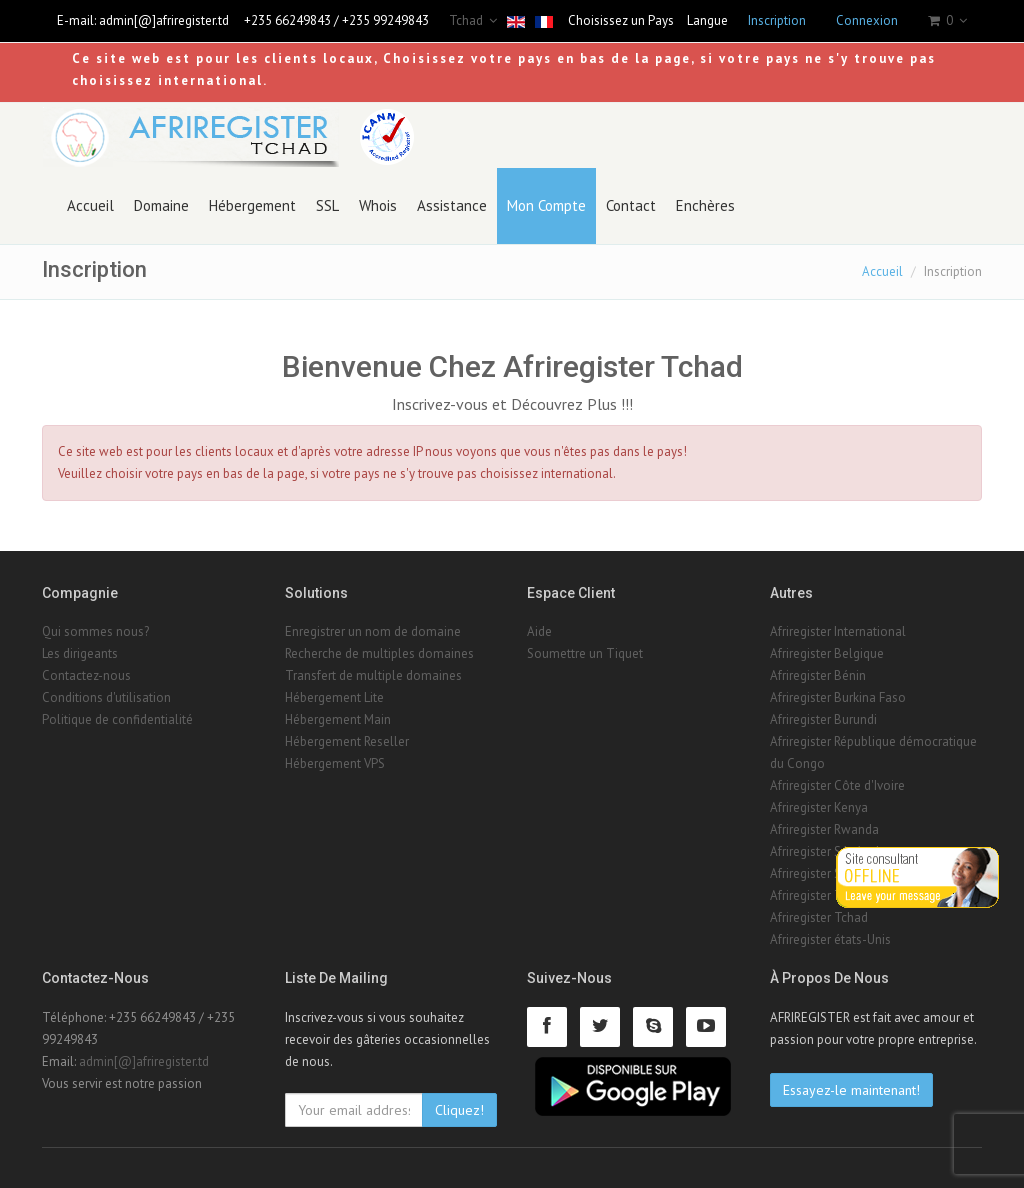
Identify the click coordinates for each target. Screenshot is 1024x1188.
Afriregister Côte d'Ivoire (837, 785)
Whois (378, 205)
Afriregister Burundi (823, 719)
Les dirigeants (80, 653)
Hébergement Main (338, 719)
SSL (327, 205)
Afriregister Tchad (819, 917)
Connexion (867, 20)
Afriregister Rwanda (824, 829)
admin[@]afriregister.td (164, 20)
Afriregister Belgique (827, 653)
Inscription (777, 20)
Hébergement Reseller (347, 741)
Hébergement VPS (335, 763)
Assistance (452, 205)
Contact (631, 205)
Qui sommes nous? (95, 631)
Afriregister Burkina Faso (838, 697)
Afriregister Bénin (818, 675)
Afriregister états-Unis (830, 939)
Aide (539, 631)
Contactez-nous (86, 675)
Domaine (161, 205)
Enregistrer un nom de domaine (373, 631)
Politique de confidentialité (117, 719)
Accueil (90, 205)
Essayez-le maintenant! (851, 1090)
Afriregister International (838, 631)
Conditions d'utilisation (106, 697)
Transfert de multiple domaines (373, 675)
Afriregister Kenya (819, 807)
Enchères (705, 205)
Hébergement (252, 205)
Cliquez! (459, 1110)
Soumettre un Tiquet (585, 653)
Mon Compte (546, 205)
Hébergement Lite (334, 697)
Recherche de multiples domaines (379, 653)
